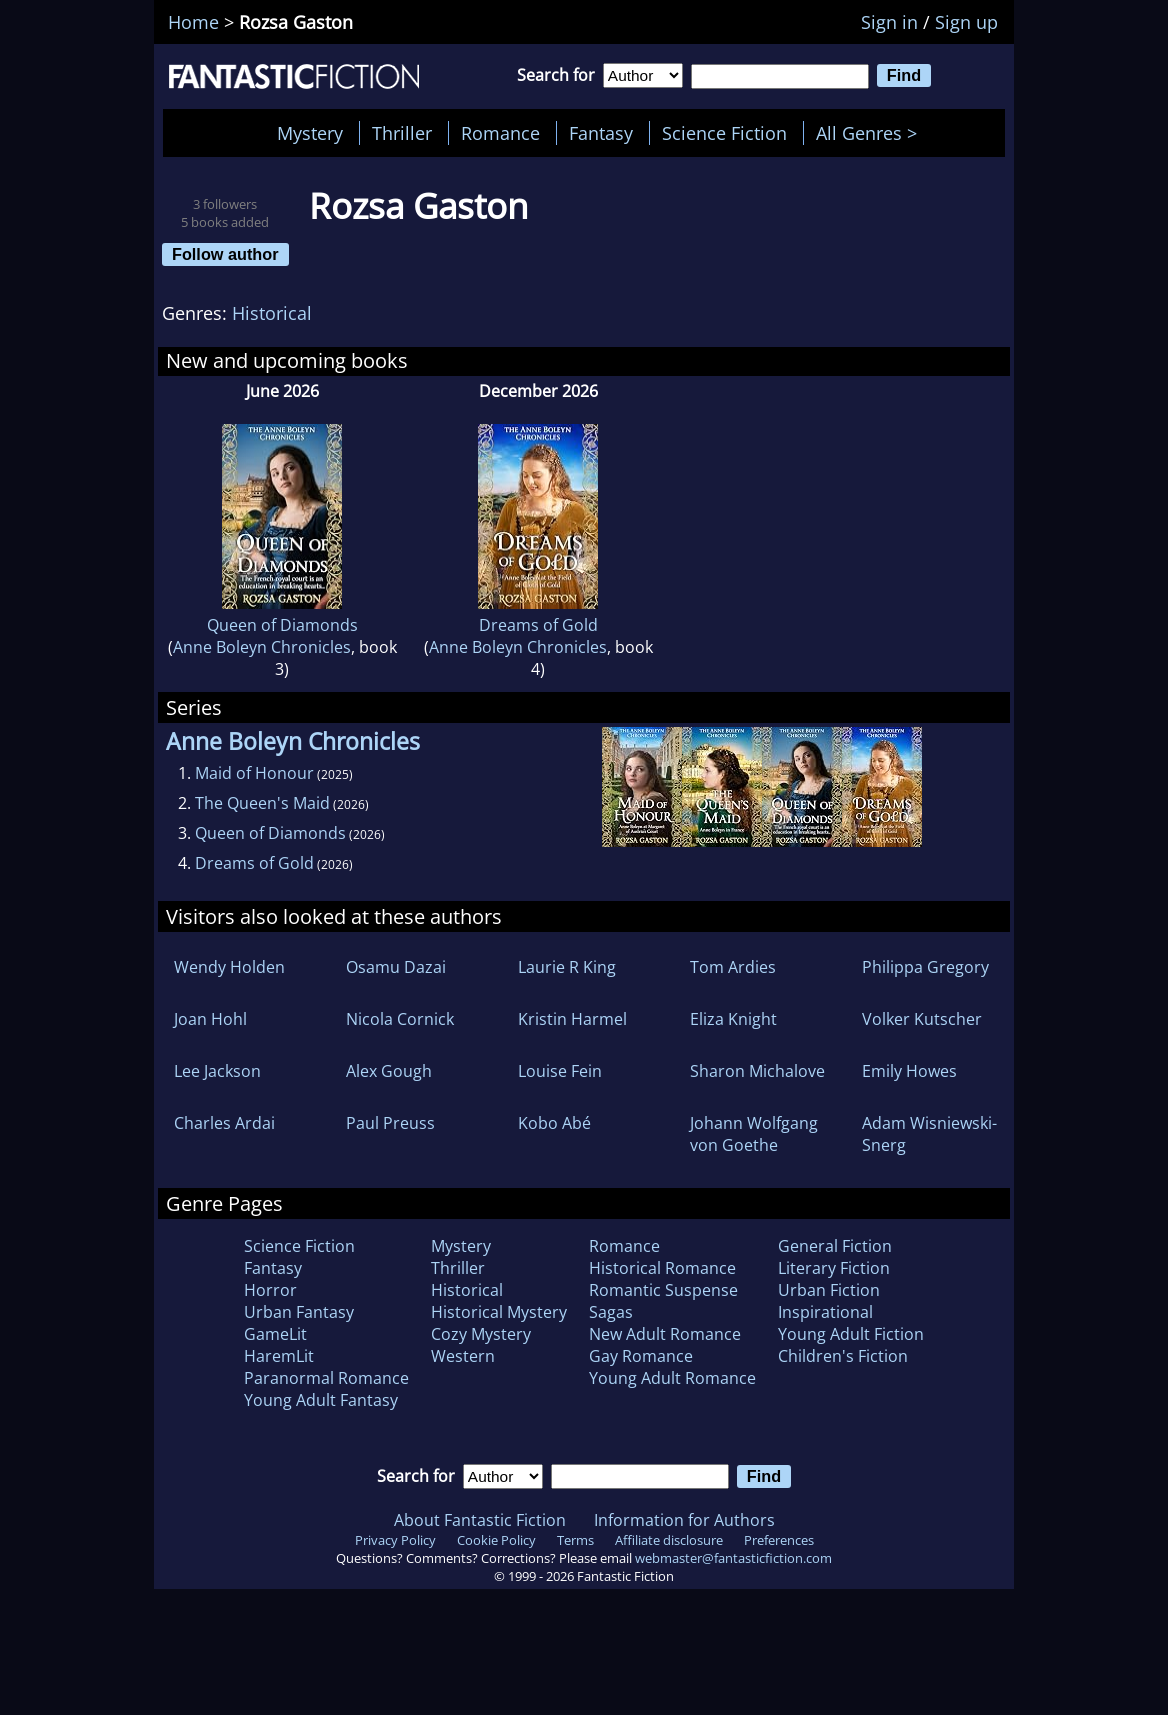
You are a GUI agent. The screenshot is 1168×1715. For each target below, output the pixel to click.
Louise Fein (560, 1071)
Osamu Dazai (396, 967)
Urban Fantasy (299, 1312)
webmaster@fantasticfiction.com (733, 1558)
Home (193, 22)
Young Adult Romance (672, 1378)
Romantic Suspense (663, 1290)
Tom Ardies (733, 967)
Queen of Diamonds (282, 625)
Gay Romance (641, 1356)
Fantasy (601, 133)
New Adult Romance (665, 1334)
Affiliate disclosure (669, 1540)
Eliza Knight (733, 1019)
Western (463, 1356)
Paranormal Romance (326, 1378)
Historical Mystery (499, 1312)
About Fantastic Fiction (480, 1520)
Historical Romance (662, 1268)
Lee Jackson (217, 1071)
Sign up (966, 22)
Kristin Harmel (572, 1019)
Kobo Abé (554, 1123)
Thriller (402, 133)
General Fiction (835, 1246)
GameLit (275, 1334)
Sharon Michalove (757, 1071)
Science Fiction (724, 133)
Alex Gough (389, 1071)
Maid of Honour (254, 773)
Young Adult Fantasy (321, 1400)
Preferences (779, 1540)
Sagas (611, 1312)
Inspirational (825, 1312)
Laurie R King (567, 967)
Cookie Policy (496, 1540)
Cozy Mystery (481, 1334)
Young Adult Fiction (851, 1334)
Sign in (889, 22)
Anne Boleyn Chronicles (262, 647)
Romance (500, 133)
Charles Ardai (224, 1123)
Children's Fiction (843, 1356)
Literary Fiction (834, 1268)
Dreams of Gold (538, 625)
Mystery (310, 133)
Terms (575, 1540)
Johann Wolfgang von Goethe (754, 1134)
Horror (270, 1290)
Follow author (225, 254)
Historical (272, 313)
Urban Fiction (829, 1290)
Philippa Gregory (925, 967)
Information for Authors (684, 1520)
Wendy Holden (229, 967)
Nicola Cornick (400, 1019)
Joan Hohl (210, 1019)
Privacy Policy (395, 1540)
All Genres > (871, 133)
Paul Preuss (390, 1123)
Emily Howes (909, 1071)
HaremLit (279, 1356)
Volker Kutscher (922, 1019)
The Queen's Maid (262, 803)
